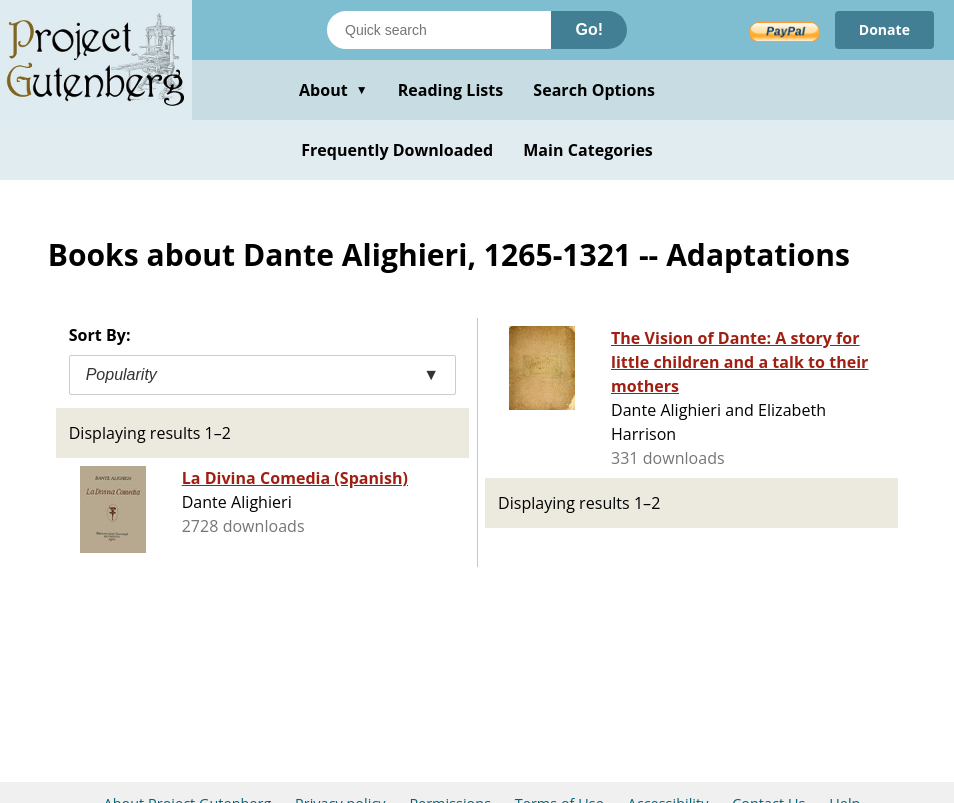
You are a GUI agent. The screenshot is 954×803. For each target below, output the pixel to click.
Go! (589, 29)
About (333, 90)
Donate (884, 29)
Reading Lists (451, 90)
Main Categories (588, 150)
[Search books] (439, 30)
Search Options (594, 90)
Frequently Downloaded (397, 150)
